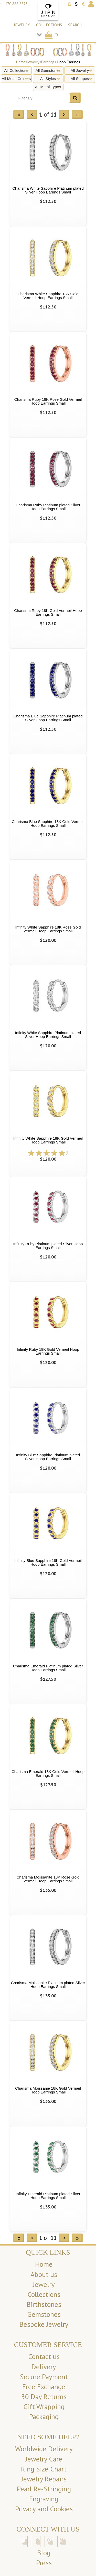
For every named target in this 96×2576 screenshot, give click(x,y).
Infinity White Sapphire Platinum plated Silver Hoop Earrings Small (48, 1035)
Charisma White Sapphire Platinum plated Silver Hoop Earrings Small (47, 190)
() (51, 34)
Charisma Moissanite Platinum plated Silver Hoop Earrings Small (48, 1984)
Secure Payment (44, 2376)
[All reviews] (46, 1152)
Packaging (44, 2416)
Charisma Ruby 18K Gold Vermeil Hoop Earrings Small (48, 612)
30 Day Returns (44, 2396)
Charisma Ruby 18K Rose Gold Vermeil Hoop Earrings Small (48, 401)
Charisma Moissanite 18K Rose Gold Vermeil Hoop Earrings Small (48, 1879)
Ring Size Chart (44, 2469)
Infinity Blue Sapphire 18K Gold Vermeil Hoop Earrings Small (48, 1562)
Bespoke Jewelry (43, 2324)
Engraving (43, 2498)
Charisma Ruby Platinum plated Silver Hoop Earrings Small (48, 507)
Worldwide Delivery (44, 2448)
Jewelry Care (43, 2459)
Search (75, 24)
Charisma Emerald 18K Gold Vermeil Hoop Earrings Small (48, 1773)
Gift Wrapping (44, 2406)
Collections (49, 24)
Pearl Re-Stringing (44, 2488)
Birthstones (44, 2304)
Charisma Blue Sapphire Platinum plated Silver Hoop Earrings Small (47, 718)
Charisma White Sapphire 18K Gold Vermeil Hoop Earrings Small (48, 296)
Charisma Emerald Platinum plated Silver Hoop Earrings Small (48, 1668)
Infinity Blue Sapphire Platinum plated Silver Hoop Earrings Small (48, 1457)
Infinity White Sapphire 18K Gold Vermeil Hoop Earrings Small (48, 1140)
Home (20, 62)
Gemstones (44, 2314)
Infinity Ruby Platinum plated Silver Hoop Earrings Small (48, 1246)
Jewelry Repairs (44, 2478)
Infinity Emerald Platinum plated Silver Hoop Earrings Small (48, 2196)
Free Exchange (43, 2386)
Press (44, 2562)
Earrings (48, 62)
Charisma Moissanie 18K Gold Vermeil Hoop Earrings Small (48, 2090)
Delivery (43, 2366)
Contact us (44, 2356)
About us (43, 2274)
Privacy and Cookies (44, 2508)
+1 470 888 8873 (14, 3)
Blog (43, 2552)
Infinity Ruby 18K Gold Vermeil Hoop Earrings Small (48, 1351)
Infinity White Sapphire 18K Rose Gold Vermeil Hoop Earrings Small (48, 929)
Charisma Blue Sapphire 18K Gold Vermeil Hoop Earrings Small (48, 823)
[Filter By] (43, 98)
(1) (68, 1153)
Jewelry (22, 24)
